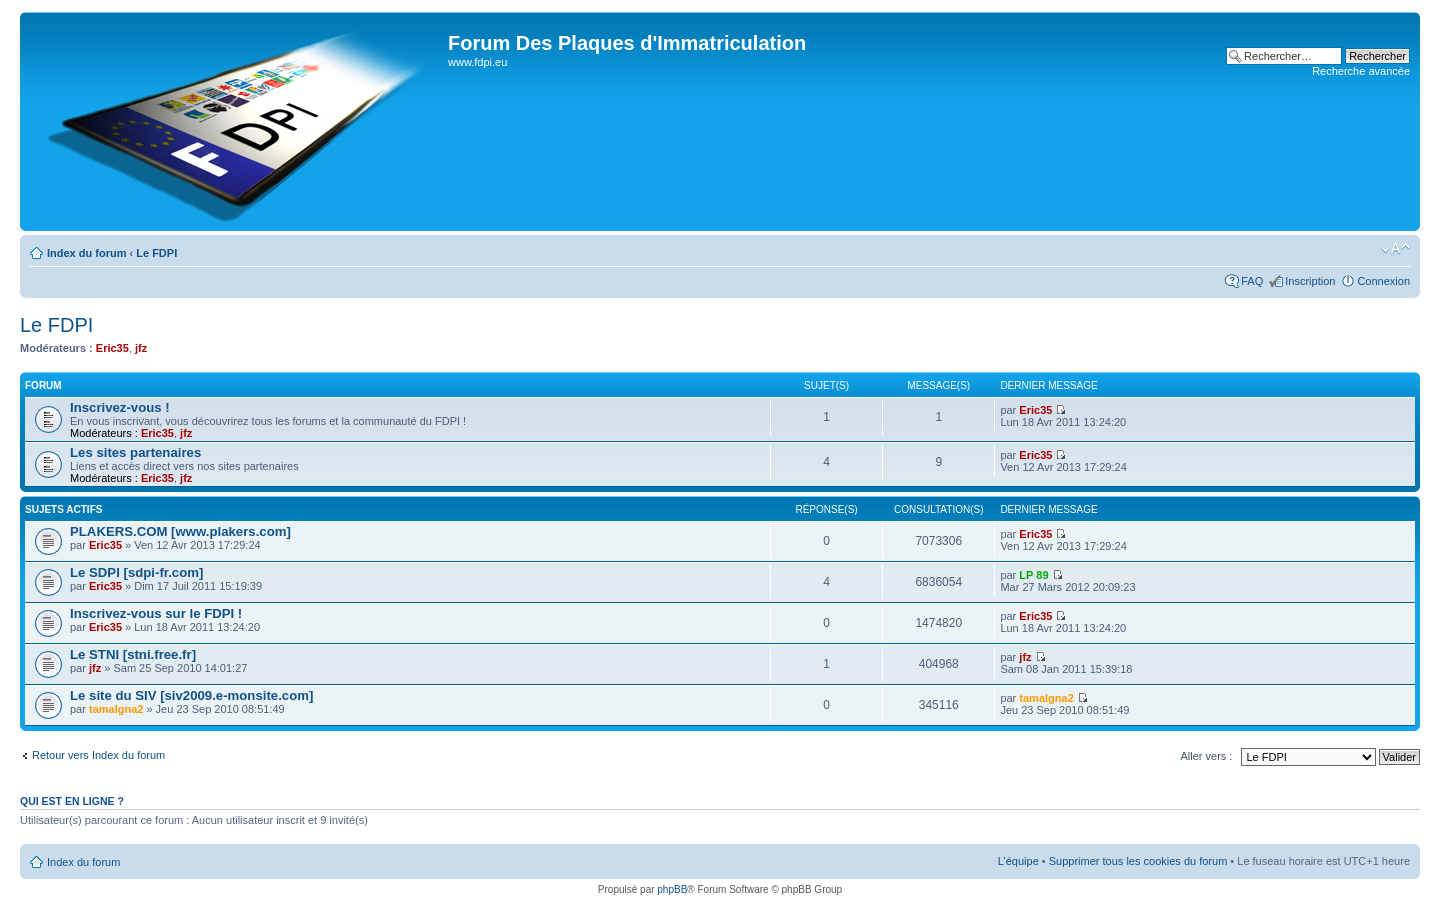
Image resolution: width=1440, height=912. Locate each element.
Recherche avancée (1361, 71)
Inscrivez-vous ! (120, 407)
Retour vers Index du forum (98, 755)
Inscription (1310, 281)
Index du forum (86, 253)
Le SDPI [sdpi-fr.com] (136, 572)
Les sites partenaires (135, 452)
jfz (141, 348)
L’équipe (1018, 861)
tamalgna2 (116, 709)
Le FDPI (156, 253)
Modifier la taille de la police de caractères (1395, 249)
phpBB (672, 889)
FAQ (1252, 281)
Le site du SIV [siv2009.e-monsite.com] (191, 695)
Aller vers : (1206, 756)
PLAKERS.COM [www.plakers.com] (180, 531)
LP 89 (1033, 575)
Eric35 (112, 348)
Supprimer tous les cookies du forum (1138, 861)
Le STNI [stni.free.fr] (133, 654)
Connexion (1383, 281)
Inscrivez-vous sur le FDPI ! (156, 613)
